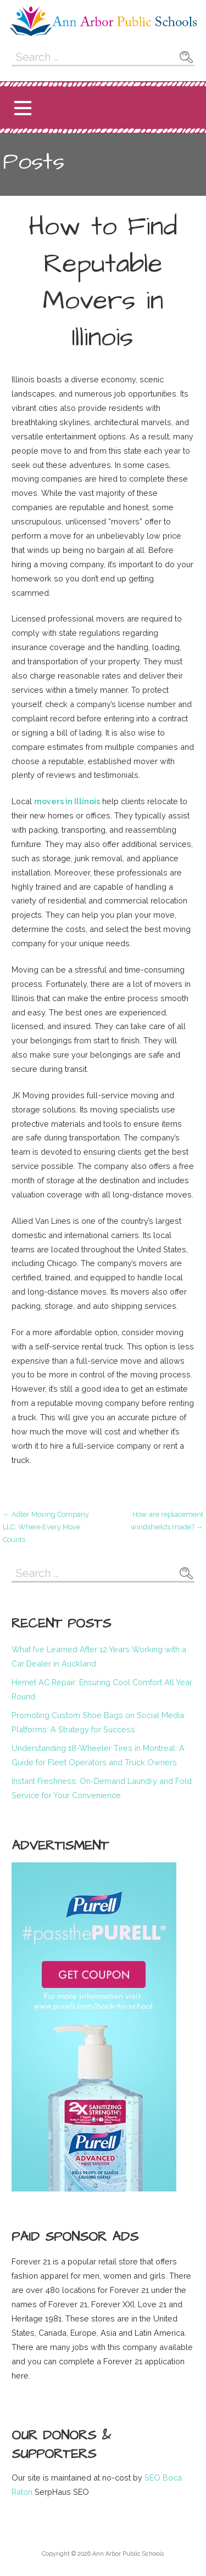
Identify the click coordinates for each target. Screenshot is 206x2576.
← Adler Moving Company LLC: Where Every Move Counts (46, 1527)
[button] (22, 107)
